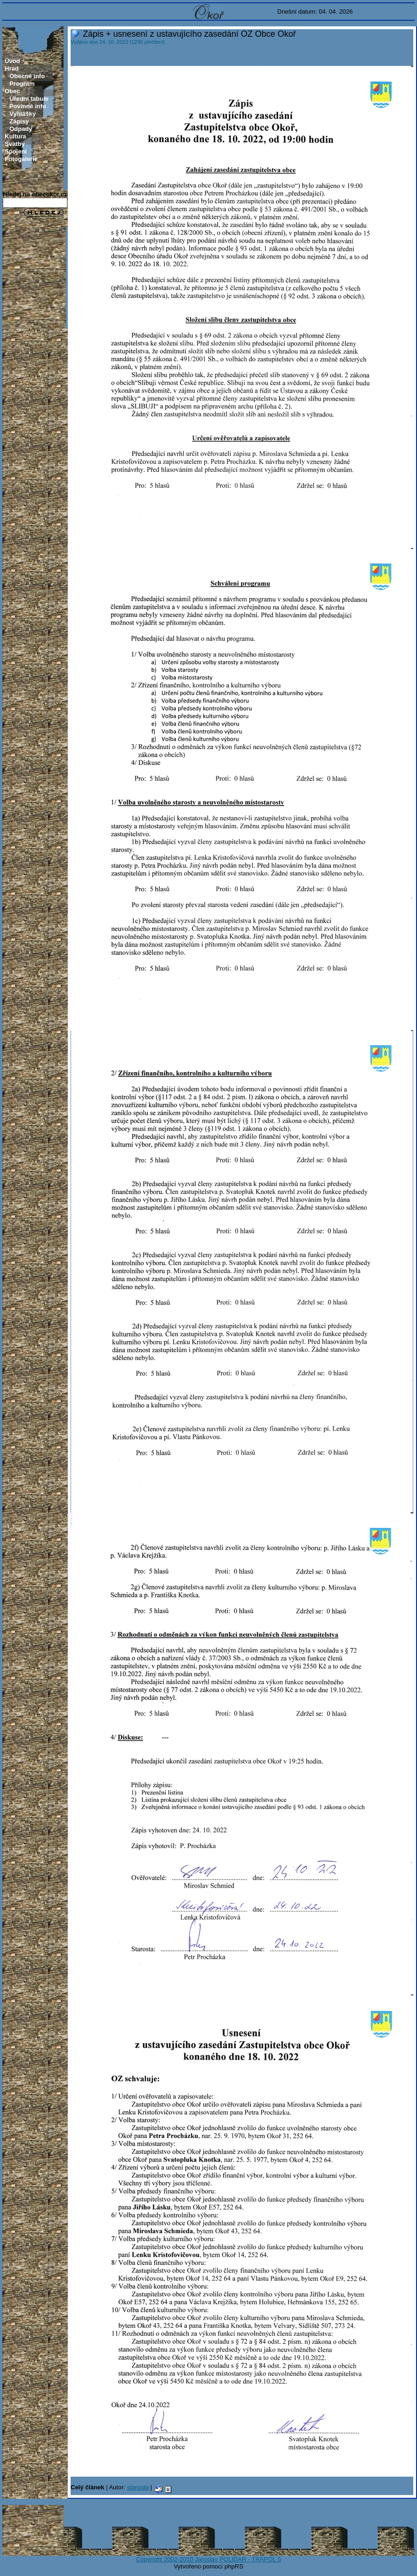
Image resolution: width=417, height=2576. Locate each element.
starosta (138, 2487)
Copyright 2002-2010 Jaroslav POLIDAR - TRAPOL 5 (208, 2559)
